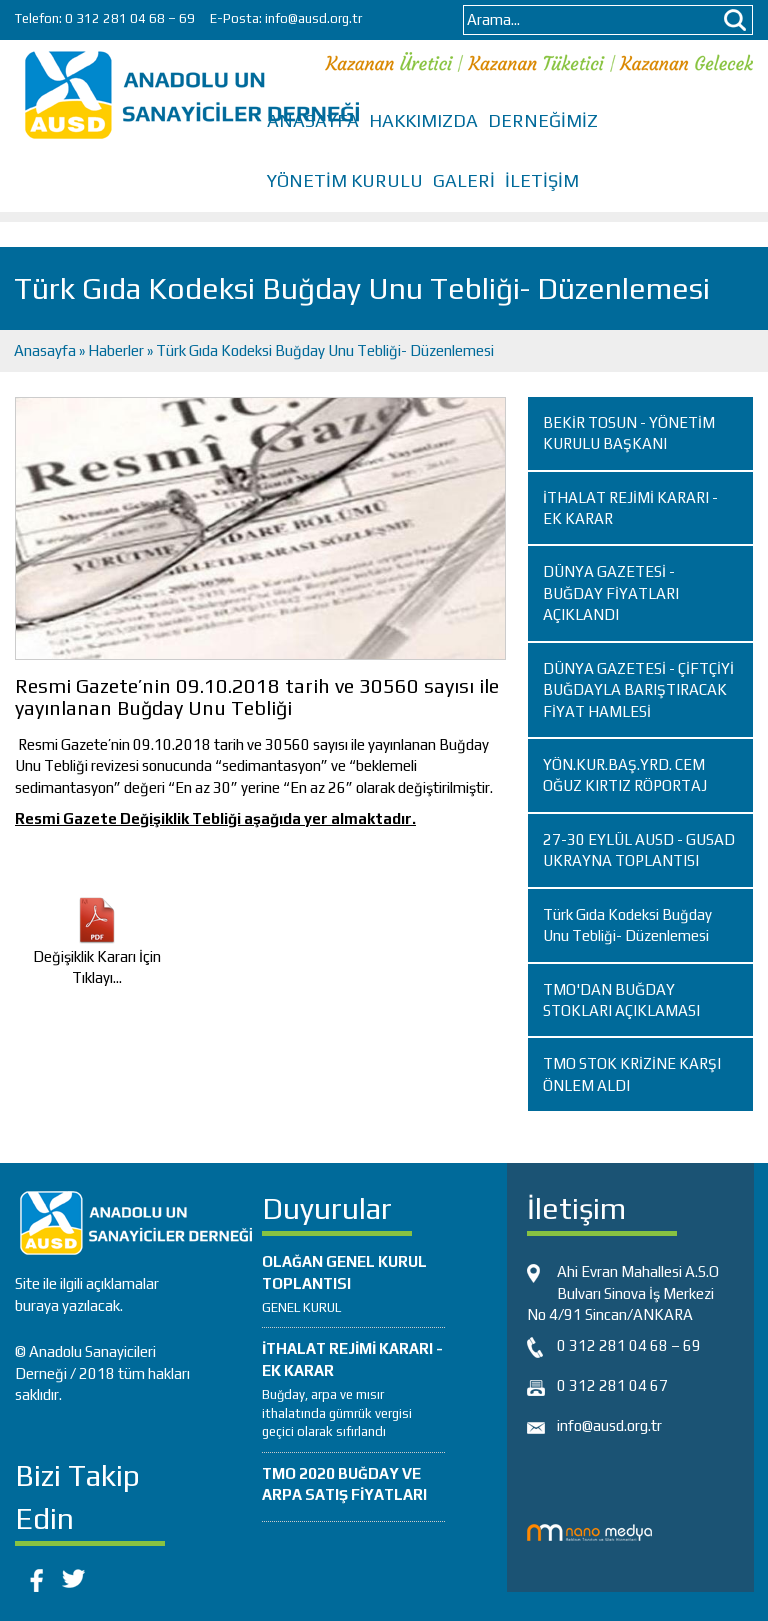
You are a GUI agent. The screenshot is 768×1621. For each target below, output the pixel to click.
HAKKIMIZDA (423, 120)
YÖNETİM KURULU (345, 180)
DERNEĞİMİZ (543, 120)
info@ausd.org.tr (313, 18)
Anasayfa (46, 350)
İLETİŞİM (542, 180)
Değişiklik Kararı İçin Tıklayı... (97, 948)
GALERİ (464, 180)
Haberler (116, 350)
